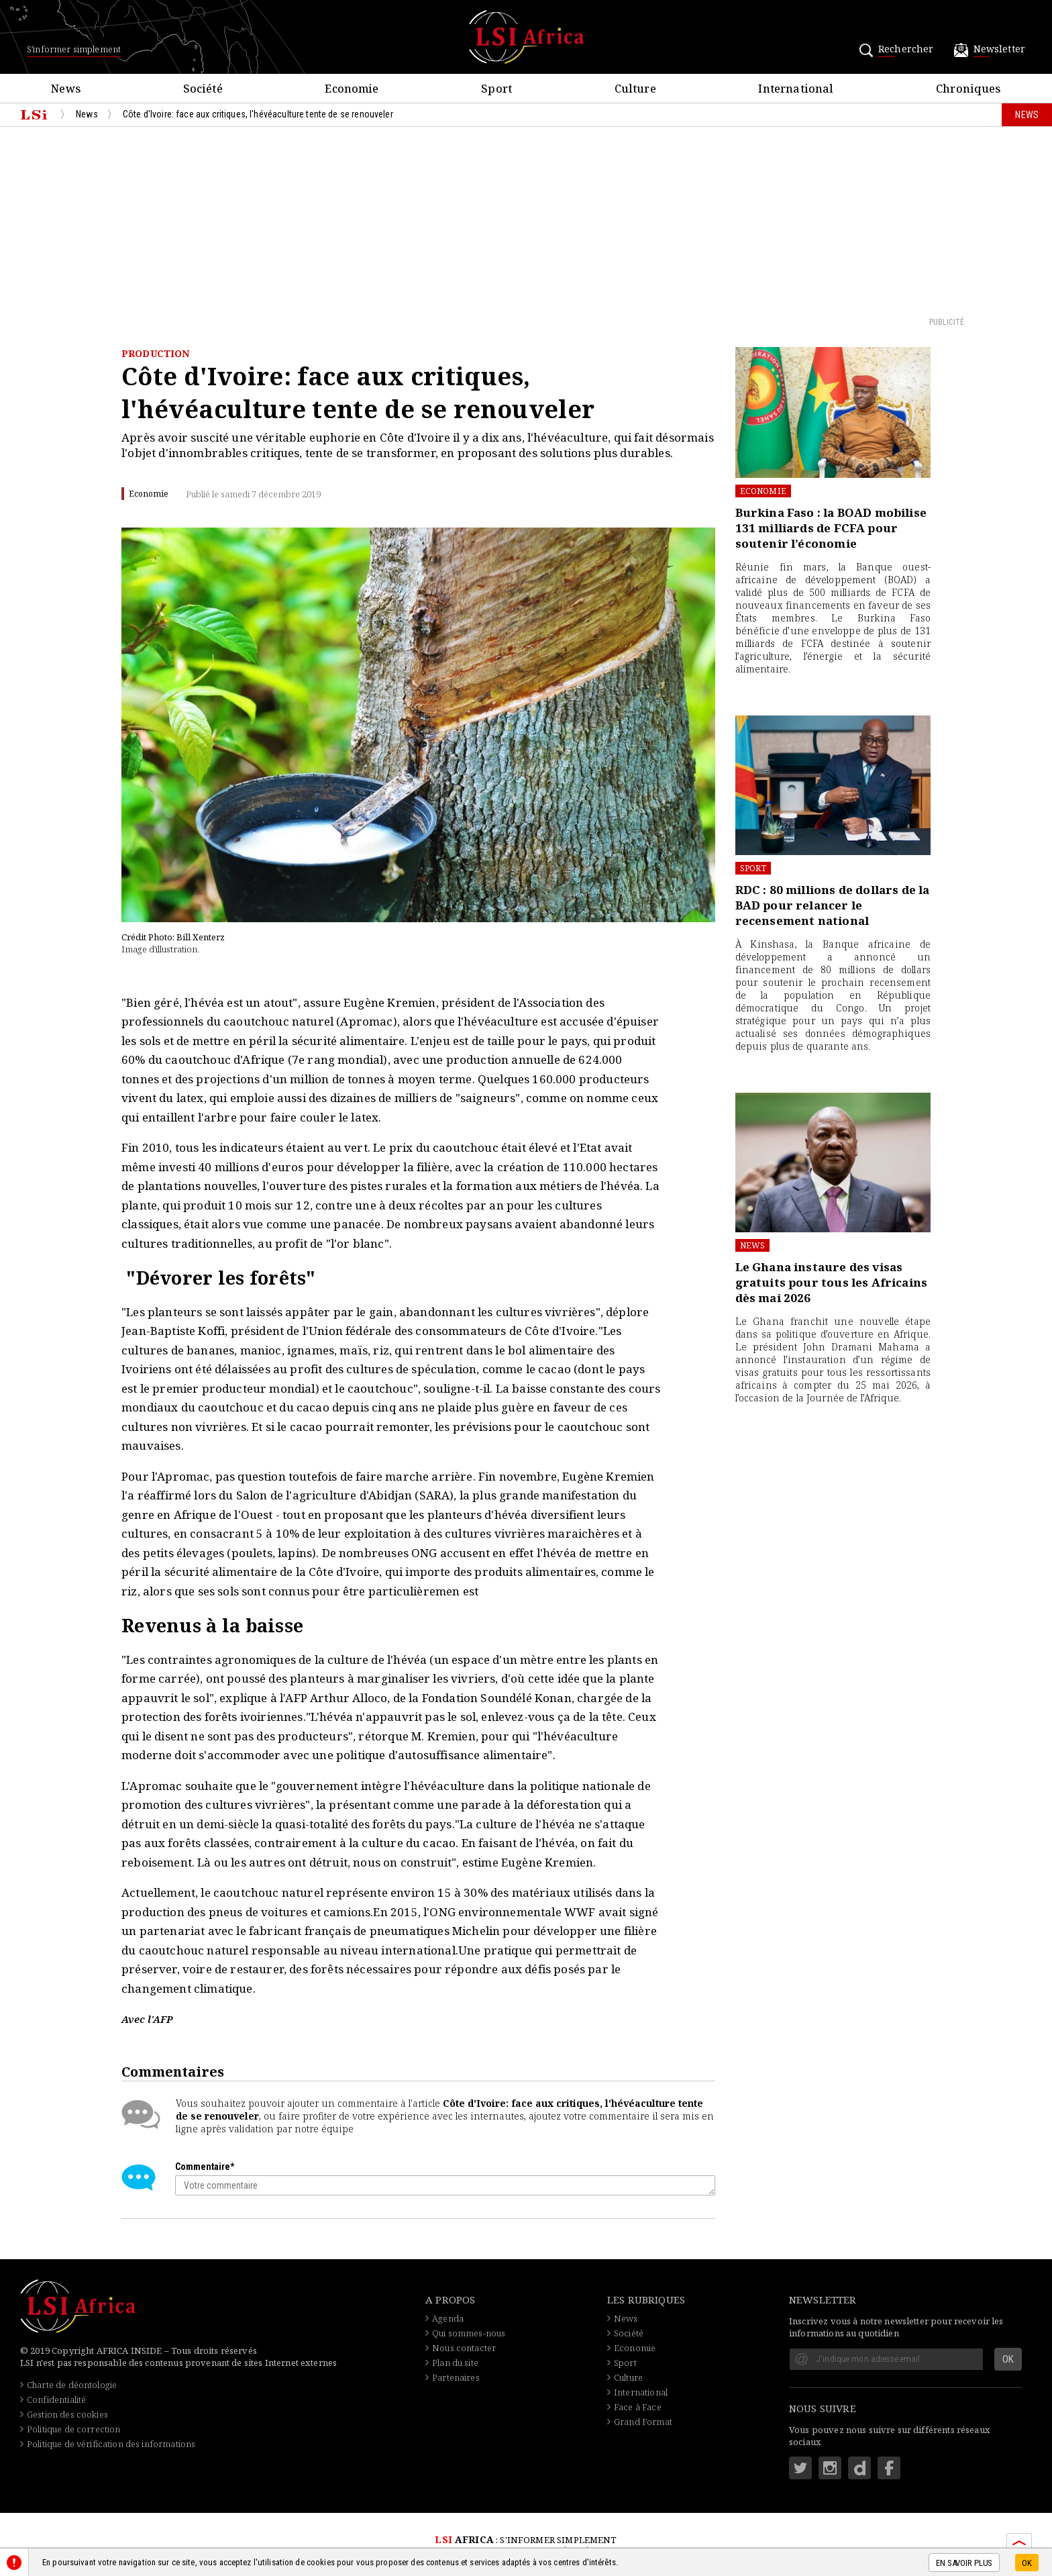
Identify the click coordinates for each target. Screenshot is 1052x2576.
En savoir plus (964, 2563)
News (753, 1245)
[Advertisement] (526, 221)
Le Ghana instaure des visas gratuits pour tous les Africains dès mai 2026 (831, 1282)
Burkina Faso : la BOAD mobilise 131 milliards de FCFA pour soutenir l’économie (831, 528)
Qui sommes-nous (468, 2333)
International (641, 2392)
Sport (753, 868)
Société (628, 2333)
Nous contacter (464, 2348)
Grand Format (643, 2422)
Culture (628, 2377)
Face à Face (638, 2407)
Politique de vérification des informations (111, 2444)
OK (1027, 2563)
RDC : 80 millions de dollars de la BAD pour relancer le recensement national (832, 905)
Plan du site (455, 2363)
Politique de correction (73, 2429)
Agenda (448, 2318)
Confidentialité (56, 2399)
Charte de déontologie (72, 2385)
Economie (763, 491)
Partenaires (456, 2377)
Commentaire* (204, 2166)
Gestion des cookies (67, 2414)
